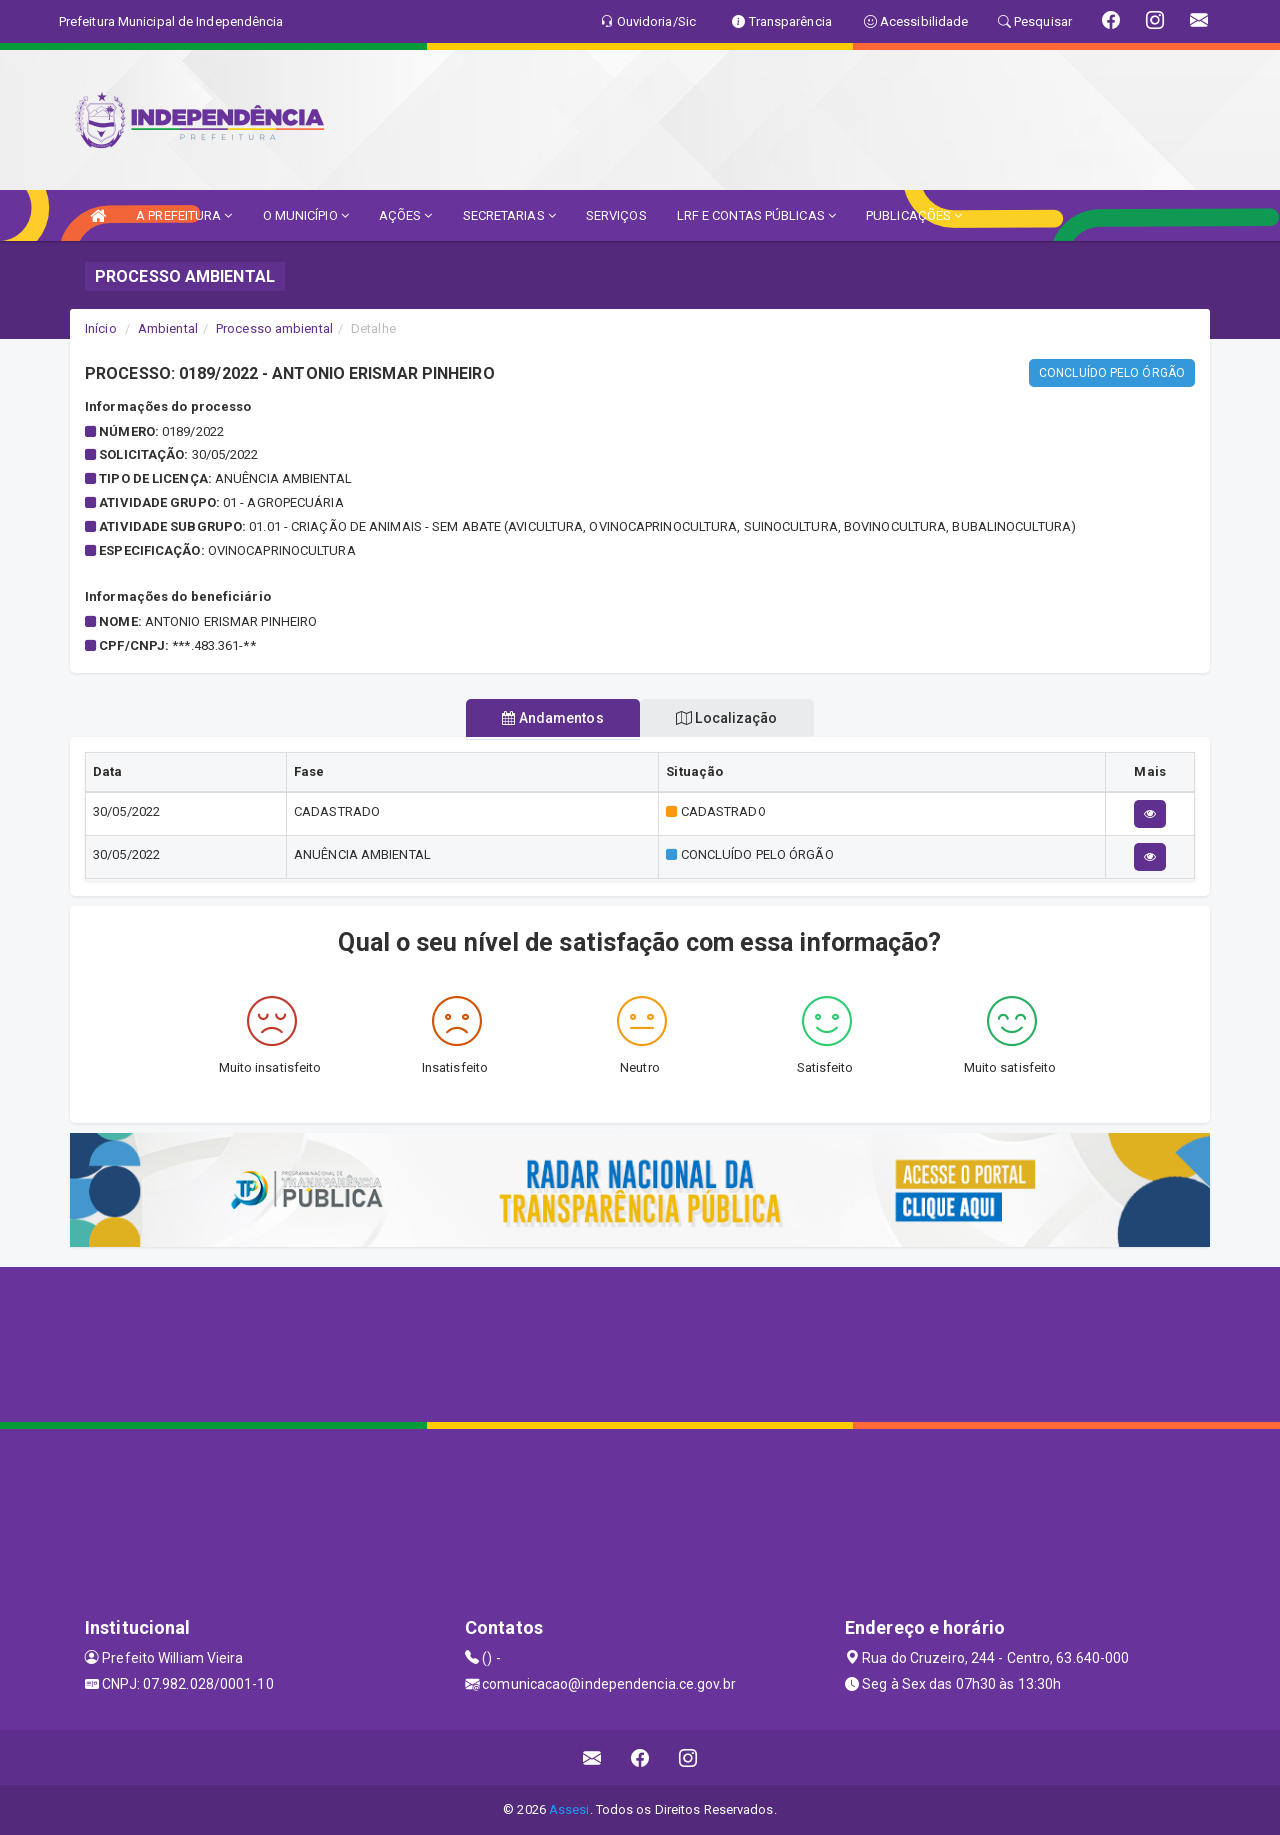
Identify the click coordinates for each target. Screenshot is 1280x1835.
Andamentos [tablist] (547, 718)
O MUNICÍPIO (306, 215)
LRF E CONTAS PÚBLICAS (756, 215)
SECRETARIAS (509, 215)
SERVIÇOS (616, 215)
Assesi (569, 1809)
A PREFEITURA (184, 215)
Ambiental (168, 328)
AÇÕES (406, 215)
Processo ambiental (274, 328)
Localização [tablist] (732, 718)
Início (101, 328)
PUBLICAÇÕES (914, 215)
